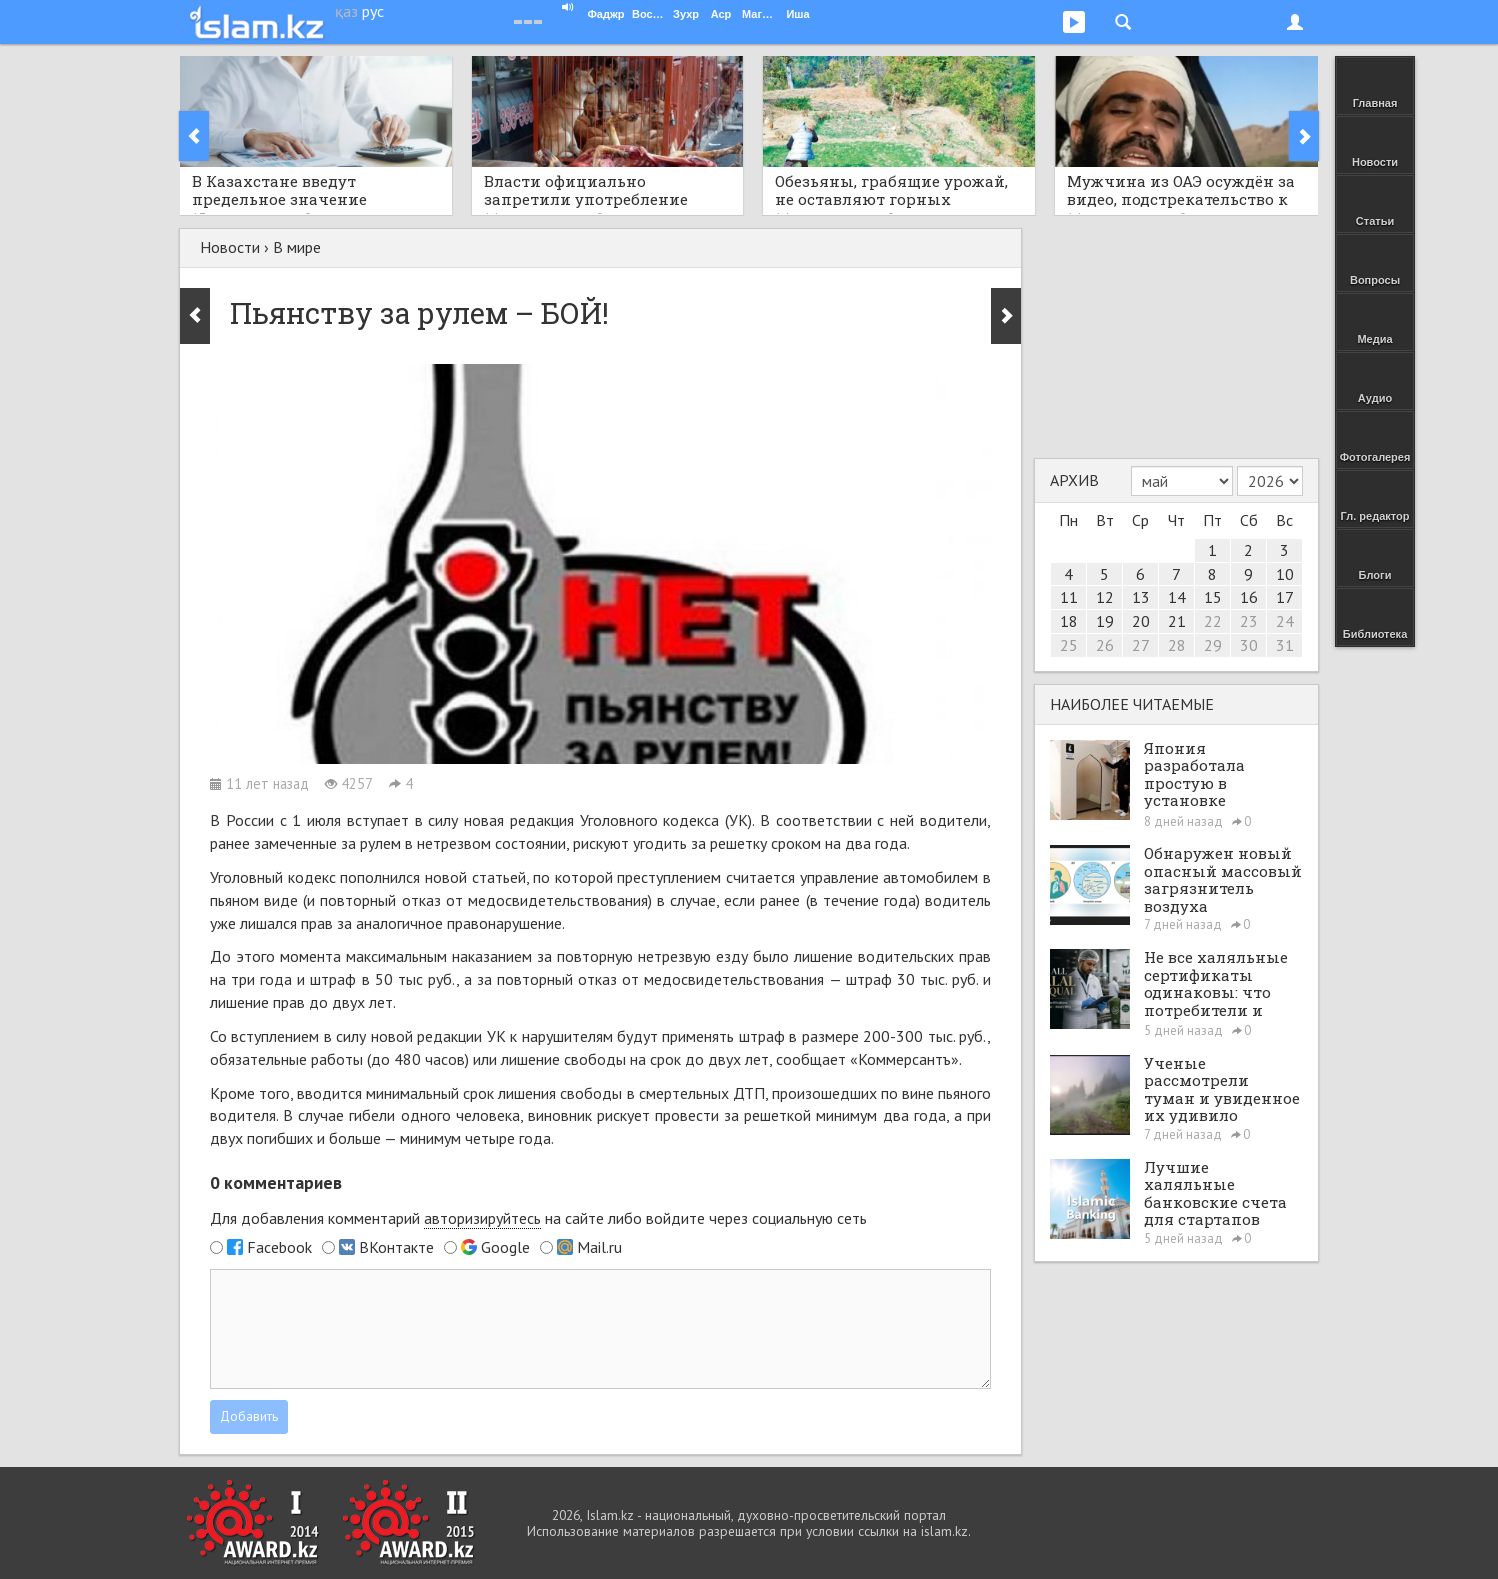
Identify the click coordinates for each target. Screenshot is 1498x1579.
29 (1213, 645)
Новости (230, 247)
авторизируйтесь (482, 1218)
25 (1069, 645)
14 (1177, 597)
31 (1285, 645)
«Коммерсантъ (900, 1059)
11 (1069, 597)
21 (1177, 621)
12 (1105, 597)
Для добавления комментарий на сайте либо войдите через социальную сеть (538, 1218)
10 (1285, 574)
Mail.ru (599, 1247)
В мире (297, 247)
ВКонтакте (396, 1247)
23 (1249, 621)
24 (1285, 621)
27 (1141, 645)
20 (1141, 621)
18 (1069, 621)
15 (1213, 597)
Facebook (279, 1247)
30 (1249, 645)
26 (1105, 645)
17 (1285, 597)
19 (1105, 621)
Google (505, 1247)
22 (1213, 621)
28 (1177, 645)
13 (1141, 597)
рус (373, 11)
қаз (346, 11)
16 (1249, 597)
